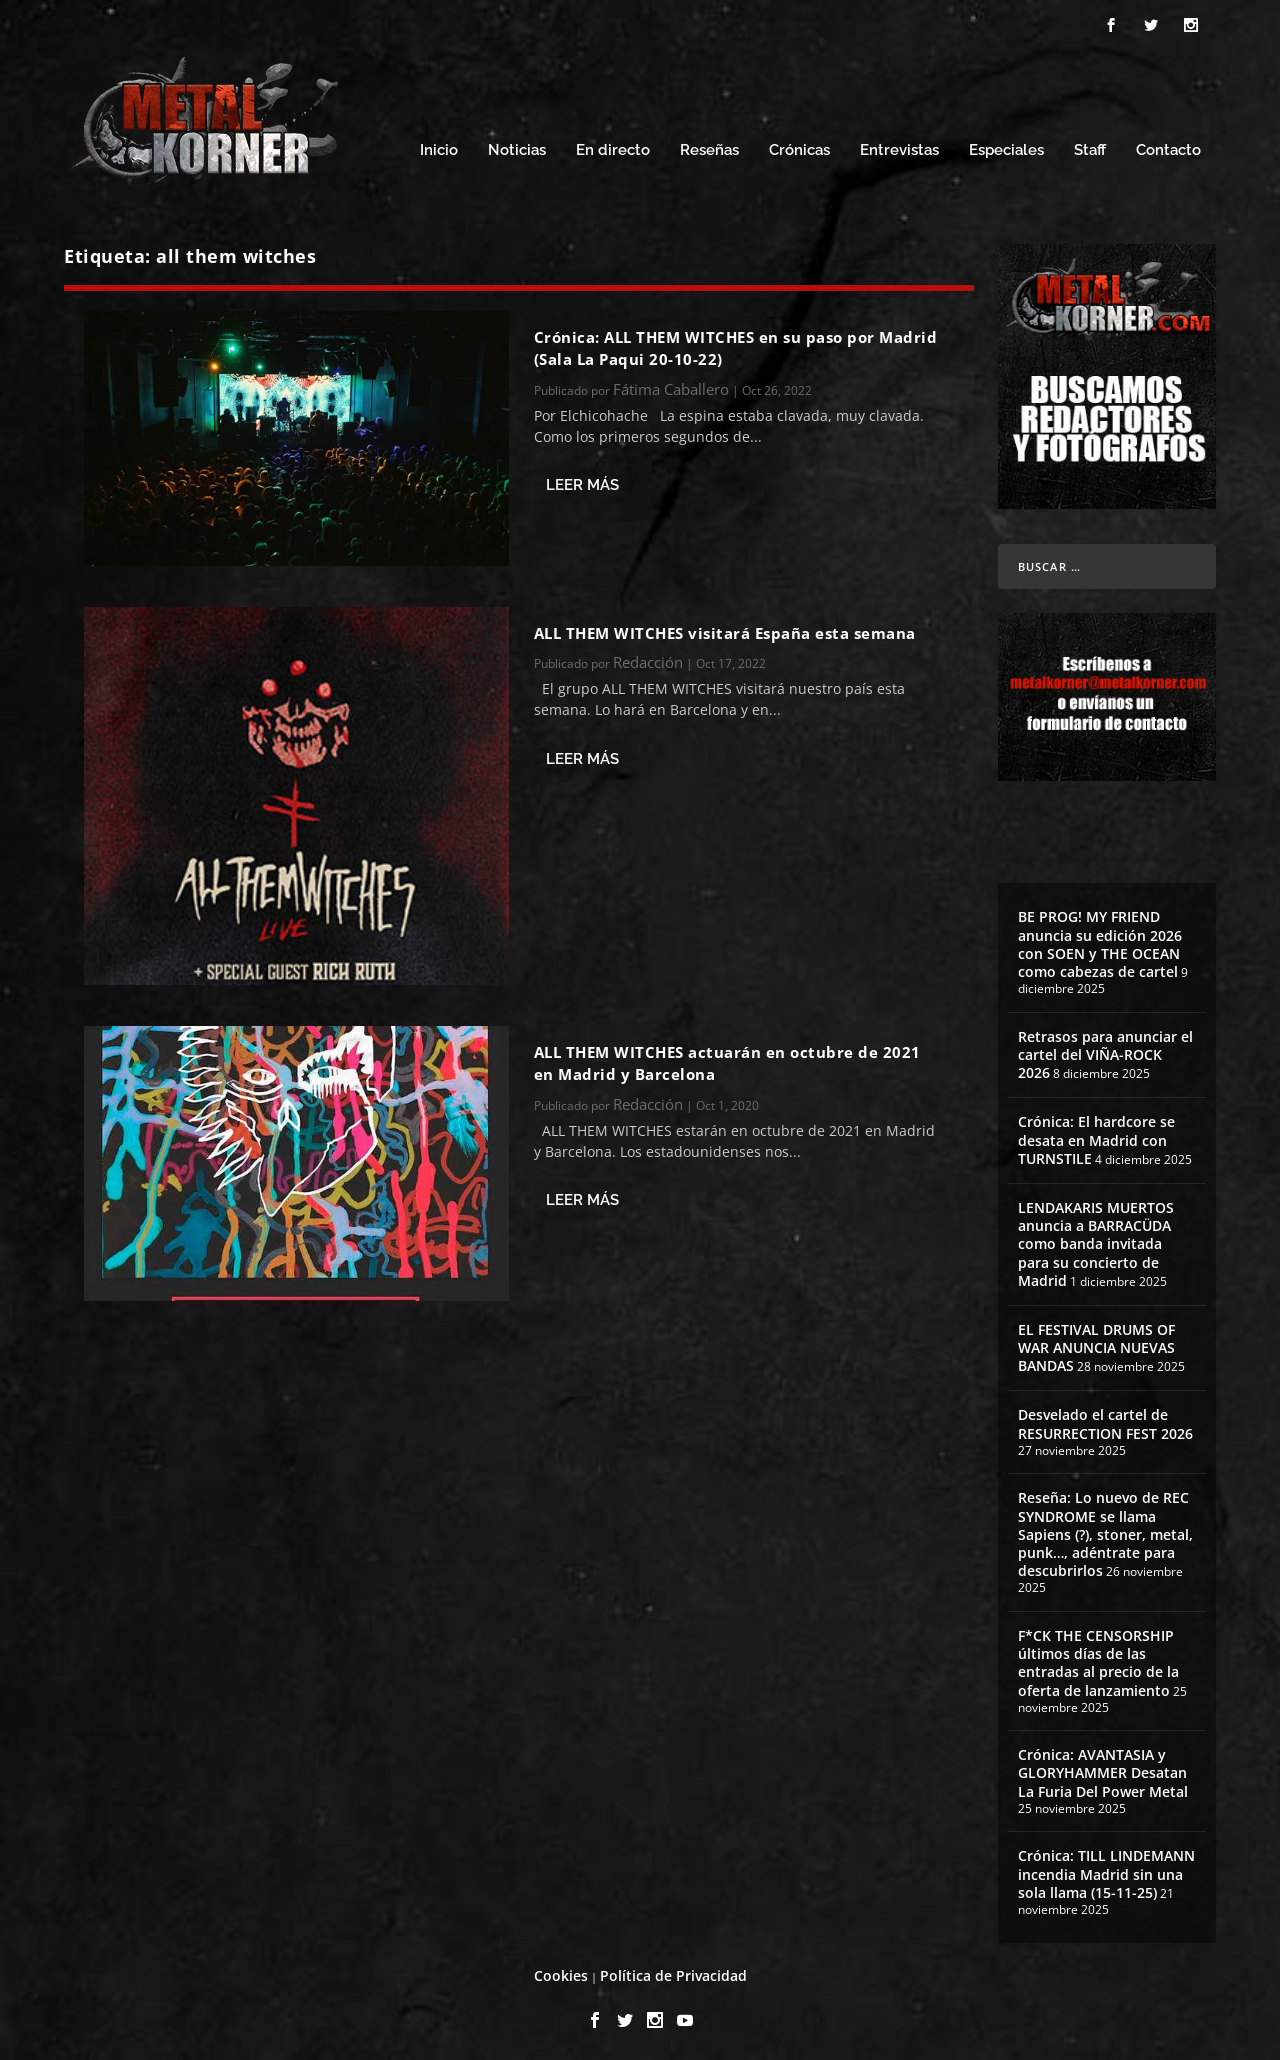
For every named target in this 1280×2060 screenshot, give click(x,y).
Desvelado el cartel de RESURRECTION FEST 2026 (1105, 1420)
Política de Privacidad (673, 1972)
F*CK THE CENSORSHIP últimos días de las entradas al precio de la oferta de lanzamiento (1098, 1660)
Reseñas (709, 147)
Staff (1090, 147)
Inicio (439, 147)
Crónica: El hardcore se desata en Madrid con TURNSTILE (1096, 1136)
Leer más (582, 482)
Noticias (517, 147)
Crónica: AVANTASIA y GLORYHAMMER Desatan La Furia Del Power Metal (1103, 1769)
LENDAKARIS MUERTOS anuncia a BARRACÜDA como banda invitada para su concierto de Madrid (1096, 1241)
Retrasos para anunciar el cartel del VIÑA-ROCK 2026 (1105, 1051)
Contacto (1168, 147)
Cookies (561, 1972)
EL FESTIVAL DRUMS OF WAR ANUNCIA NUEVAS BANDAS (1096, 1344)
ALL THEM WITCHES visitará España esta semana (725, 630)
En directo (613, 147)
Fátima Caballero (671, 386)
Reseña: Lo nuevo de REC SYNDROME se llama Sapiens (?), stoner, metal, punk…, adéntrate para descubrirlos (1105, 1531)
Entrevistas (899, 147)
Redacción (648, 659)
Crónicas (799, 147)
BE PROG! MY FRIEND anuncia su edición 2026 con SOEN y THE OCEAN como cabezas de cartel (1100, 941)
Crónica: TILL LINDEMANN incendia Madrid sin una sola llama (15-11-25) (1106, 1870)
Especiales (1006, 147)
